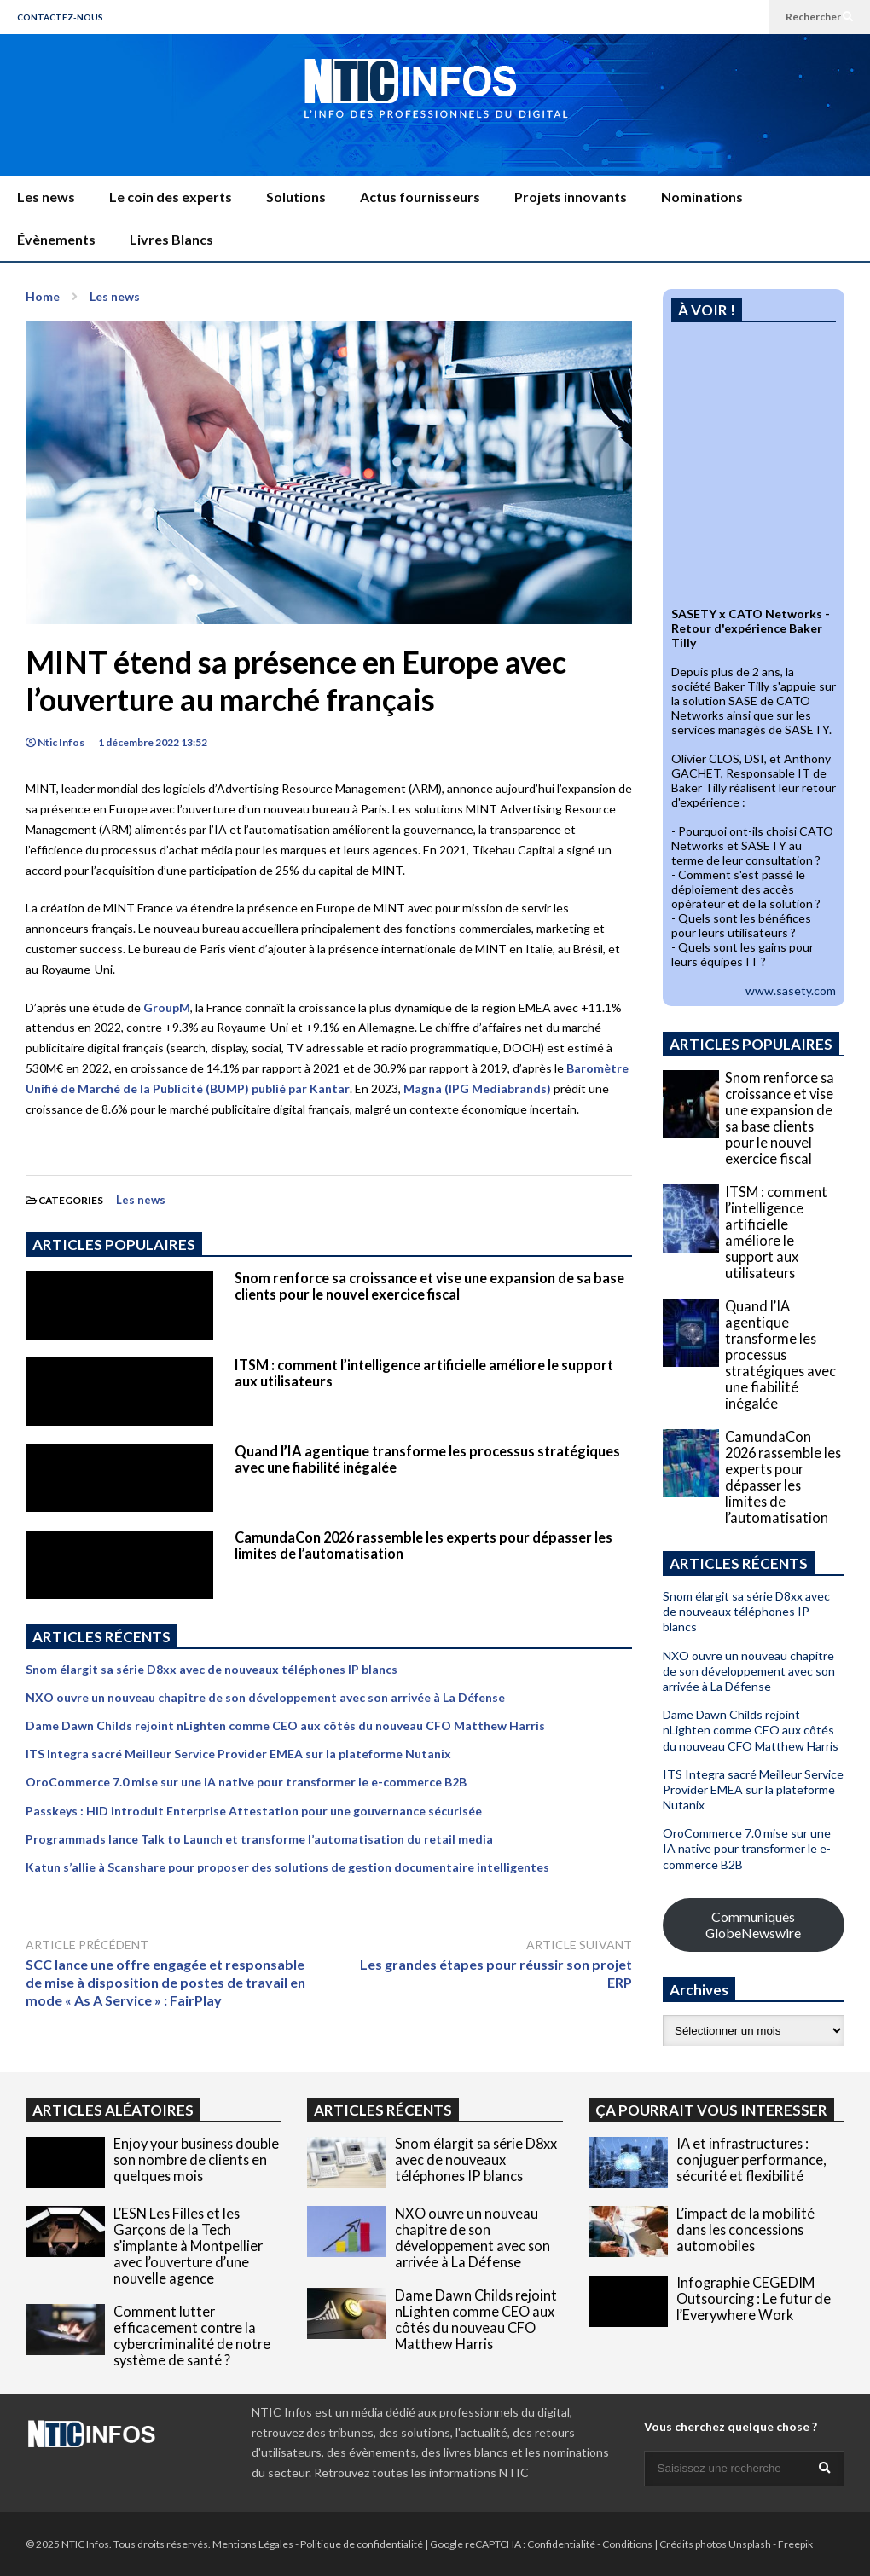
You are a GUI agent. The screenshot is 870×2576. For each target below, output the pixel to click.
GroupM (166, 1007)
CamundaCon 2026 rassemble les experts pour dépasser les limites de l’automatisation (783, 1476)
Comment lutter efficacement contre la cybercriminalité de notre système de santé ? (191, 2335)
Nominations (702, 196)
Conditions (627, 2544)
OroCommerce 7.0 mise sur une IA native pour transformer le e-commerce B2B (246, 1781)
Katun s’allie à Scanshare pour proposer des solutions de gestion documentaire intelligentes (287, 1867)
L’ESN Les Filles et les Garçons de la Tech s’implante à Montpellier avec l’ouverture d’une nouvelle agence (188, 2245)
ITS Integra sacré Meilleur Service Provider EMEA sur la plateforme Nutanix (238, 1753)
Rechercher (819, 16)
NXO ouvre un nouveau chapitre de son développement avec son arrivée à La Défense (265, 1697)
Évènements (56, 239)
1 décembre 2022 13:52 (152, 742)
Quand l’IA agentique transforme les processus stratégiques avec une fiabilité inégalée (780, 1354)
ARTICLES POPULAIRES (113, 1244)
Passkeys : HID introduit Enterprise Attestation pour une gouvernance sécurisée (254, 1810)
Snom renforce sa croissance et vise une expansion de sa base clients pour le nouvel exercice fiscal (429, 1286)
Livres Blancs (171, 239)
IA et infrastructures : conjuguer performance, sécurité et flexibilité (751, 2159)
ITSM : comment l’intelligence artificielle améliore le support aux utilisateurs (776, 1232)
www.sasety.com (790, 990)
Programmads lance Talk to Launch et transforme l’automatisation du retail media (259, 1839)
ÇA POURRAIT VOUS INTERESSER (711, 2110)
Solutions (296, 196)
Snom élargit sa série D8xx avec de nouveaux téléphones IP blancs (211, 1669)
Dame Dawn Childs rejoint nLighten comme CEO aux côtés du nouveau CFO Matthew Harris (285, 1725)
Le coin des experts (170, 196)
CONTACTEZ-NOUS (60, 17)
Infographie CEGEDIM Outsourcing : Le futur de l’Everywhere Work (753, 2298)
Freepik (795, 2544)
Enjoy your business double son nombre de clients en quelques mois (196, 2159)
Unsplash (749, 2544)
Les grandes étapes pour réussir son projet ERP (496, 1973)
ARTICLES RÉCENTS (383, 2110)
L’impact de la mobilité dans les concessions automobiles (745, 2229)
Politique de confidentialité (361, 2544)
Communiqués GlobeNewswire (753, 1924)
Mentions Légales (252, 2544)
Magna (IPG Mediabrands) (477, 1088)
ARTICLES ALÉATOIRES (113, 2110)
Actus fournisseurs (420, 196)
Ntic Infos (55, 742)
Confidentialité (561, 2544)
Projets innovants (570, 196)
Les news (46, 196)
